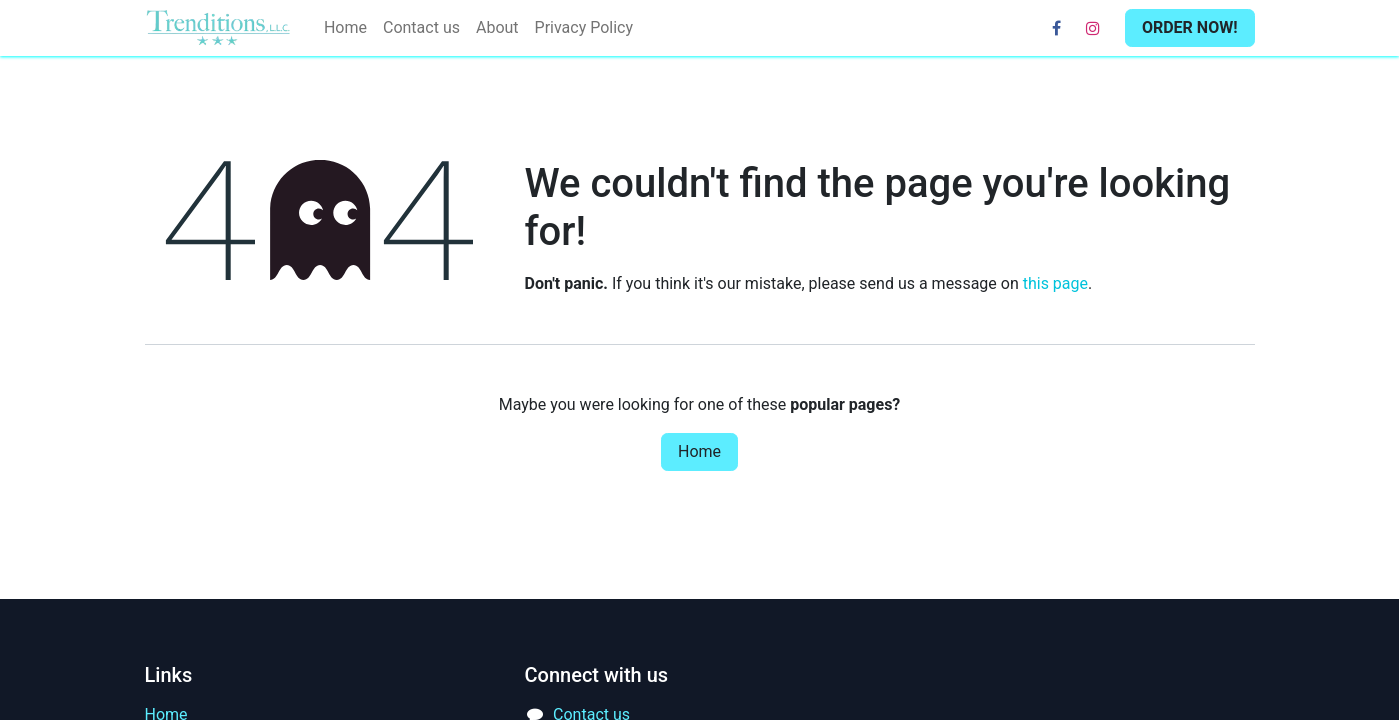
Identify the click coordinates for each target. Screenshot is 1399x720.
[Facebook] (1057, 28)
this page (1055, 283)
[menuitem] (345, 28)
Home (699, 451)
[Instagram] (1093, 28)
